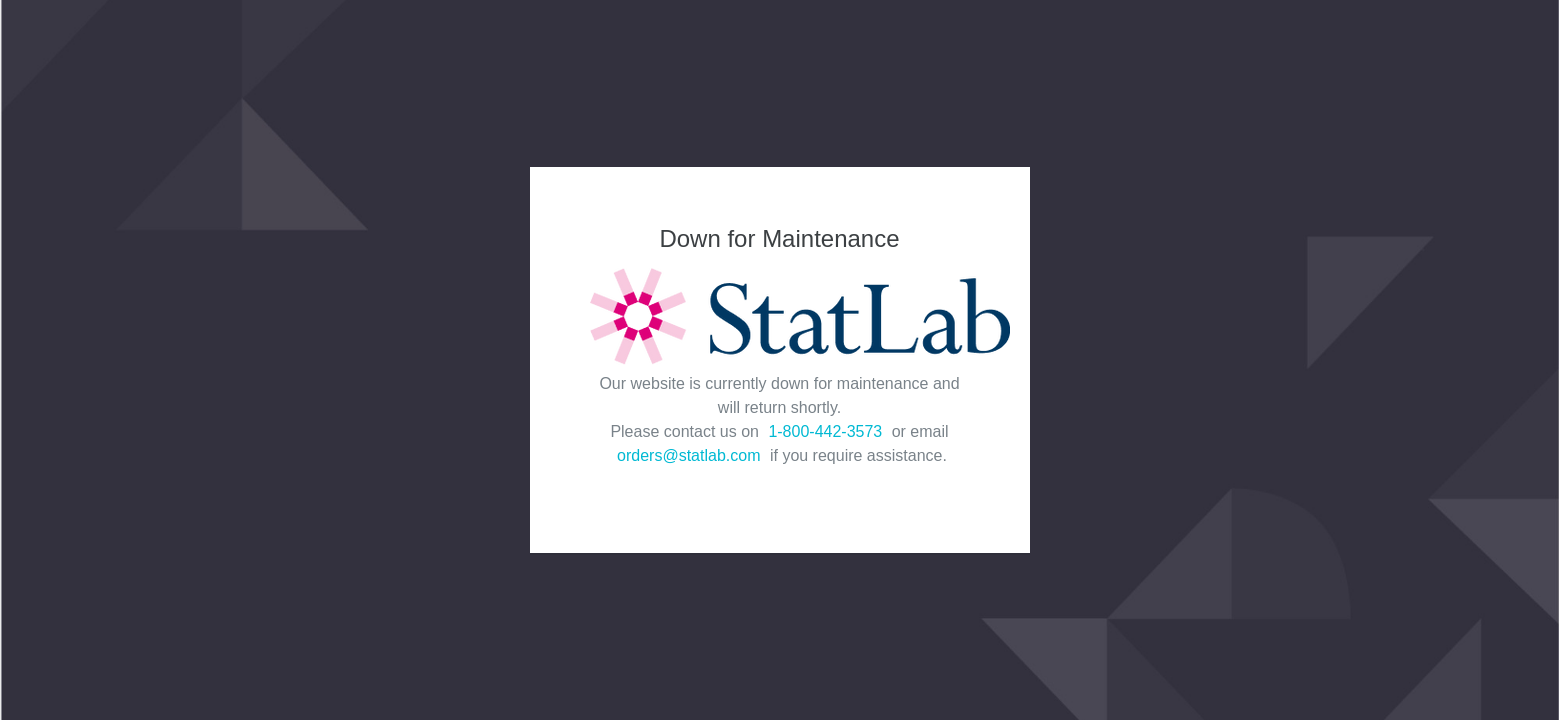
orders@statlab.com (688, 455)
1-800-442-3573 (825, 431)
